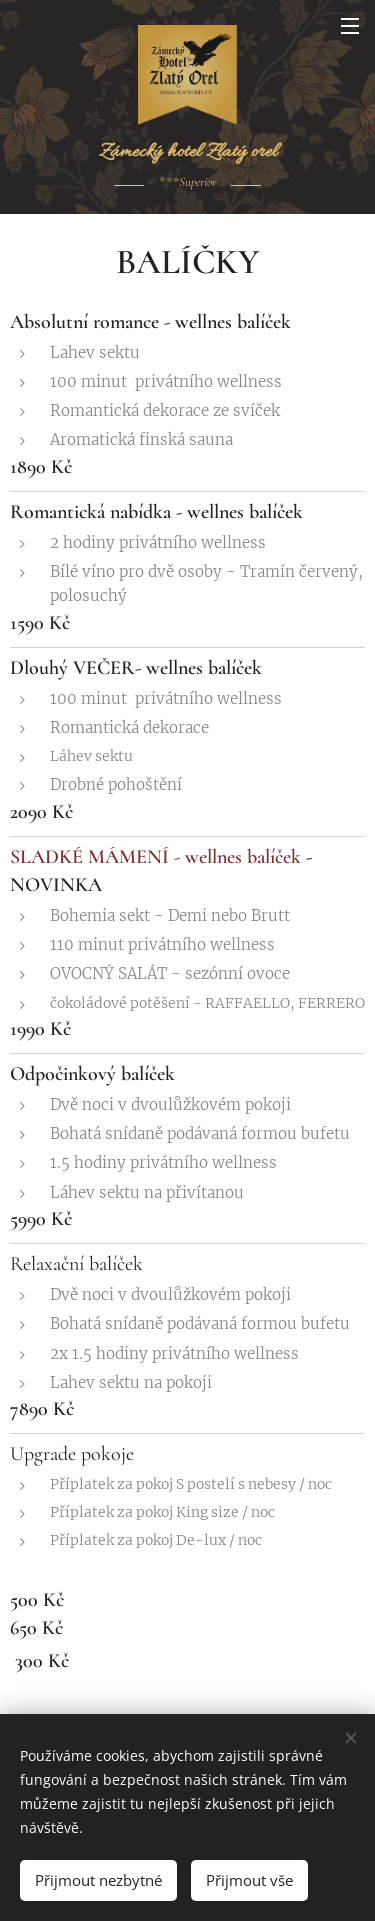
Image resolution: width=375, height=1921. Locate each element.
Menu (350, 26)
